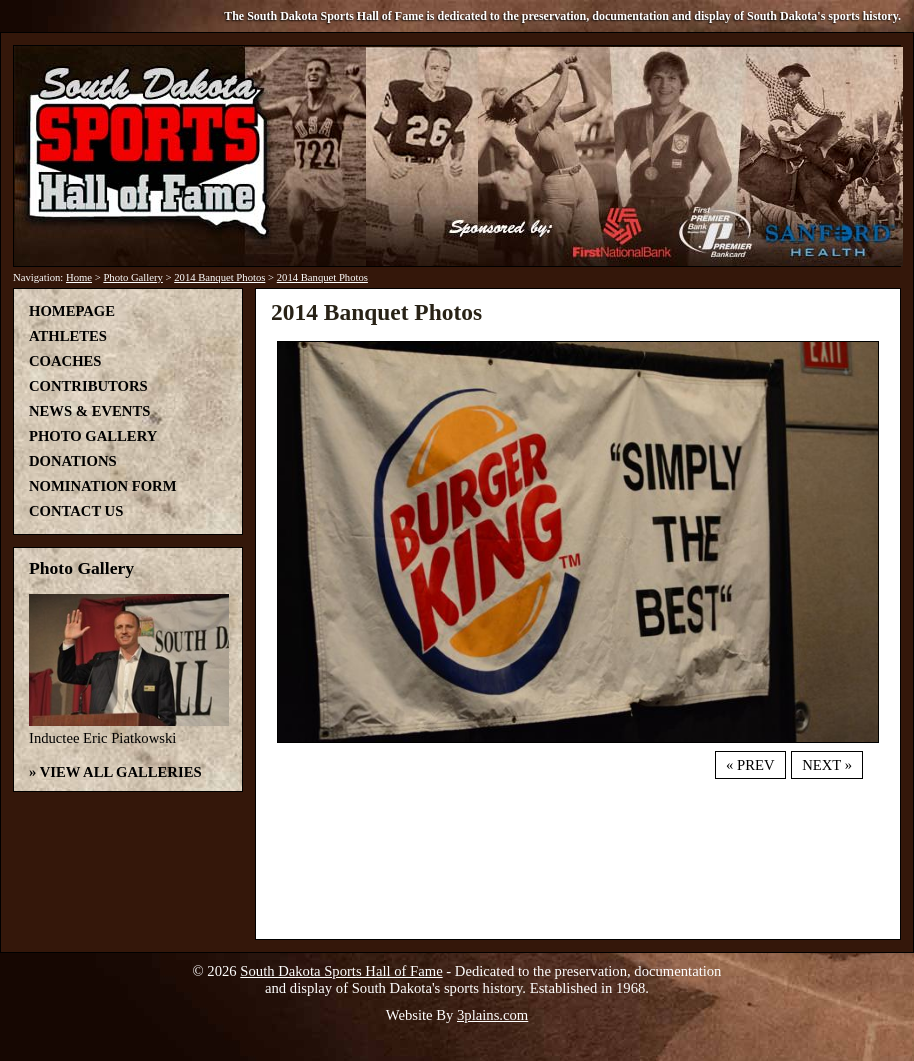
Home (79, 277)
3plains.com (492, 1015)
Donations (73, 461)
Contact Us (76, 511)
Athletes (68, 336)
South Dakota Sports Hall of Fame (341, 971)
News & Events (89, 411)
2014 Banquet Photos (219, 277)
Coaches (65, 361)
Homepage (72, 311)
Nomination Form (103, 486)
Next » (827, 765)
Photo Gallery (133, 277)
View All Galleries (121, 772)
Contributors (88, 386)
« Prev (750, 765)
